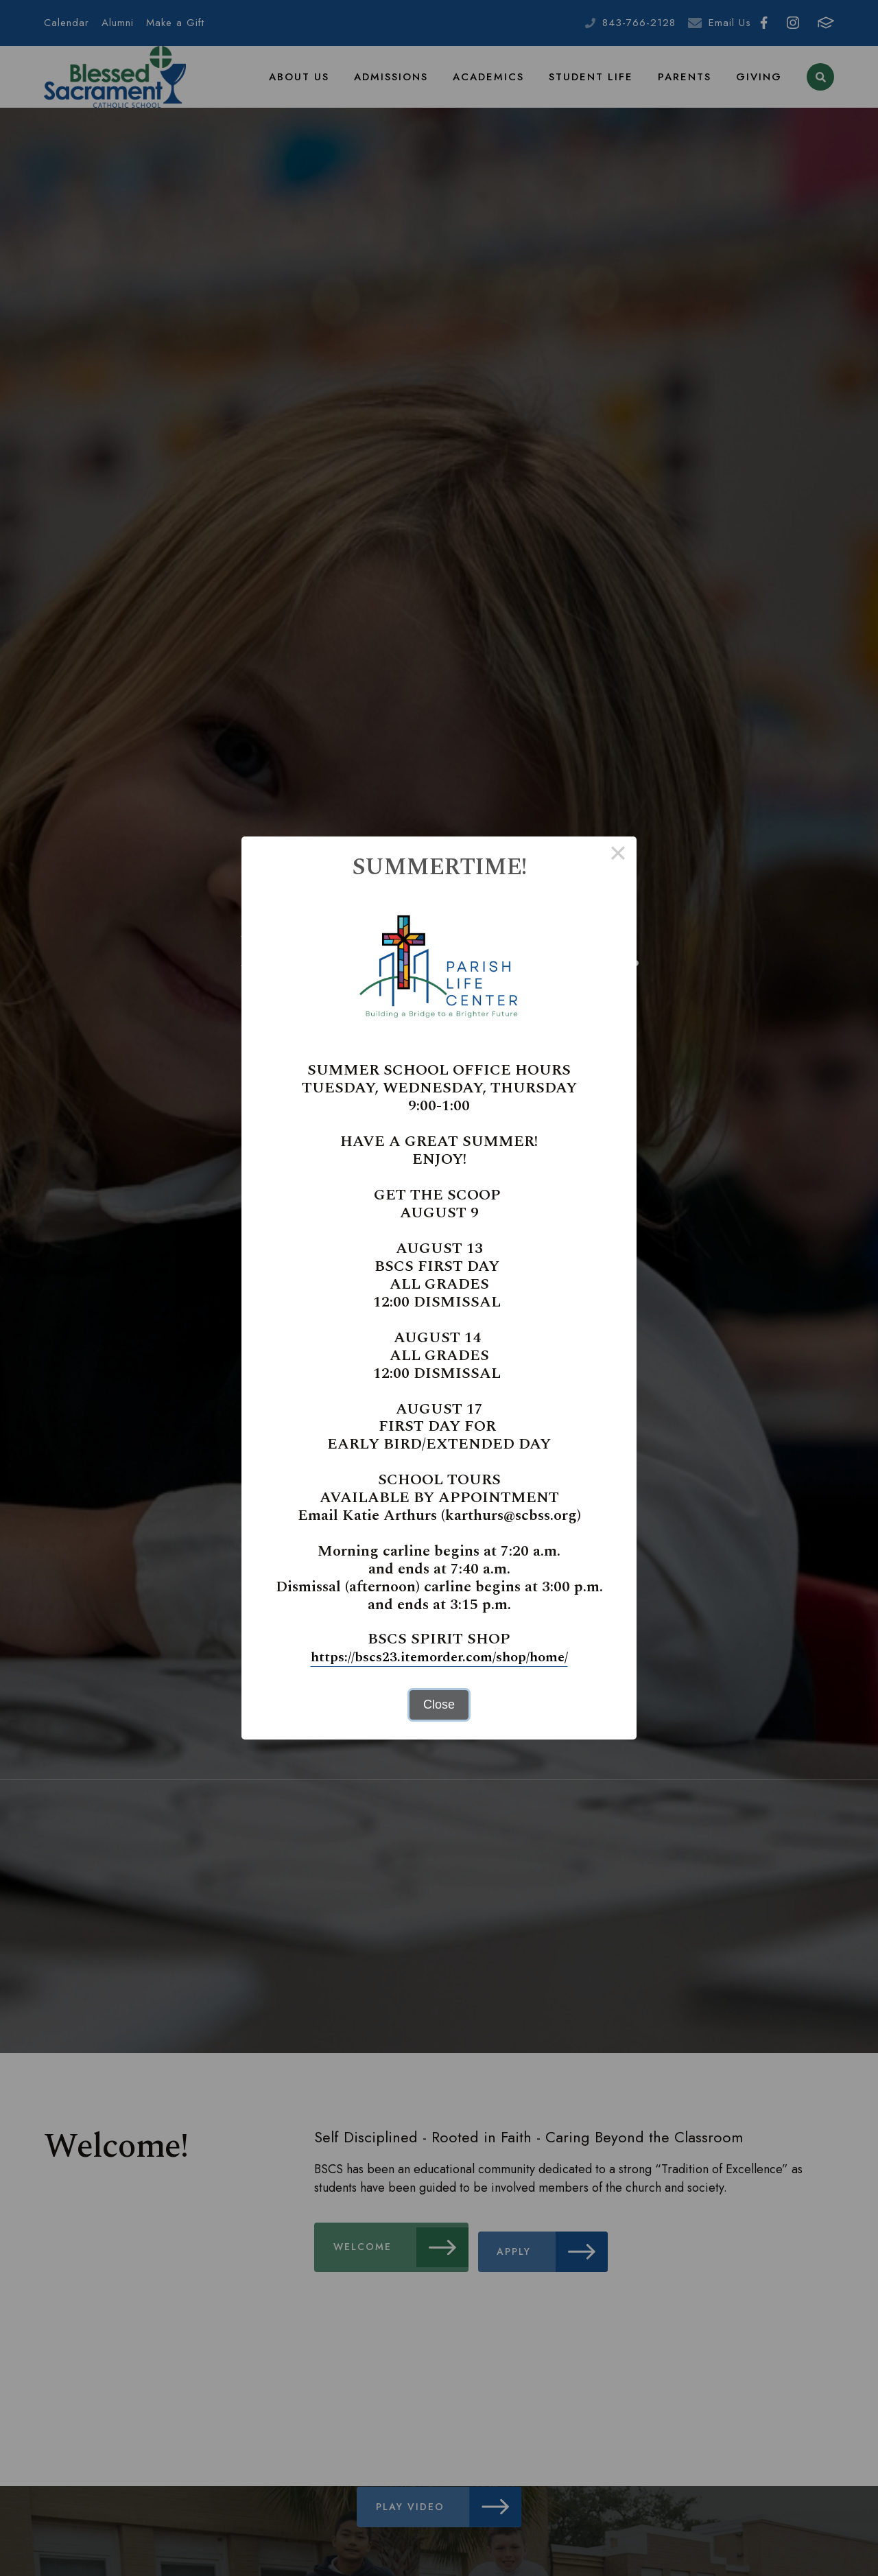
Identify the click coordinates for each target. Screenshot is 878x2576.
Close (439, 1704)
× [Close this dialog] (617, 855)
